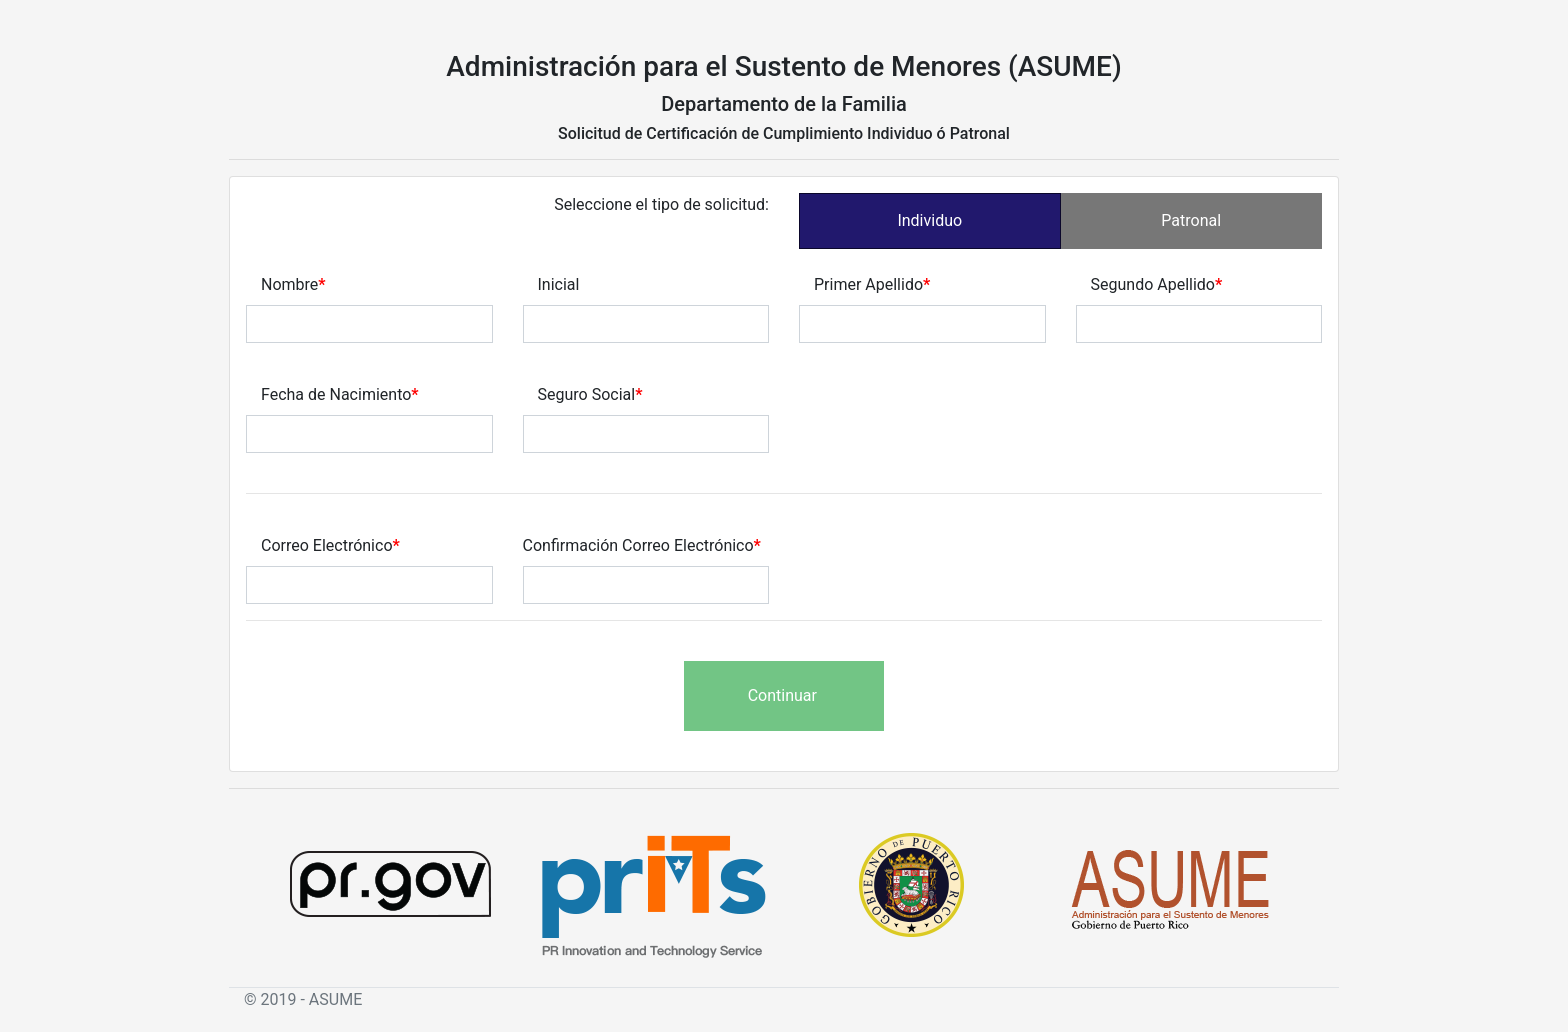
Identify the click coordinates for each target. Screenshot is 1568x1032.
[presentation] (398, 700)
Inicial (559, 284)
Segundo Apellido (1153, 284)
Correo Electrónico (327, 545)
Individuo (929, 220)
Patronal (1191, 220)
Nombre (289, 284)
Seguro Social (587, 394)
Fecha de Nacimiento (336, 394)
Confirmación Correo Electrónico (638, 545)
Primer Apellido (868, 284)
